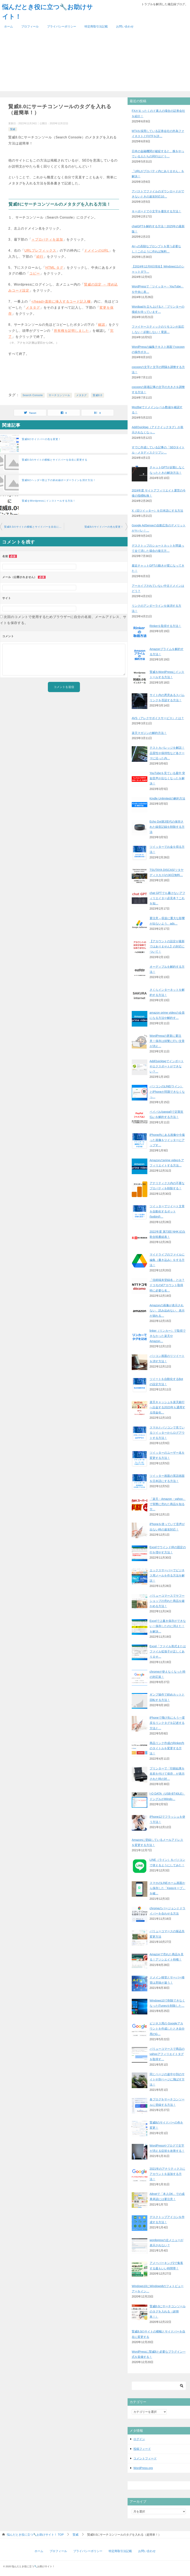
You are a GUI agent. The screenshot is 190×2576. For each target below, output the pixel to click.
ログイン (139, 2438)
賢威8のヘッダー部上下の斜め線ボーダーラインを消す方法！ (59, 480)
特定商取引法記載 (96, 26)
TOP (35, 2534)
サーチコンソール (59, 394)
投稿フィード (142, 2448)
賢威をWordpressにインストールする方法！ (49, 500)
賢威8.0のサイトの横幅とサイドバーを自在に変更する (54, 459)
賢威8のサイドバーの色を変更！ (41, 439)
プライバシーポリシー (61, 26)
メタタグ (81, 394)
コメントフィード (145, 2458)
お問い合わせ (125, 26)
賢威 (12, 128)
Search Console (33, 394)
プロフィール (30, 26)
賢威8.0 (97, 394)
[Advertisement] (95, 62)
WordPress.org (143, 2467)
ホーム (8, 26)
